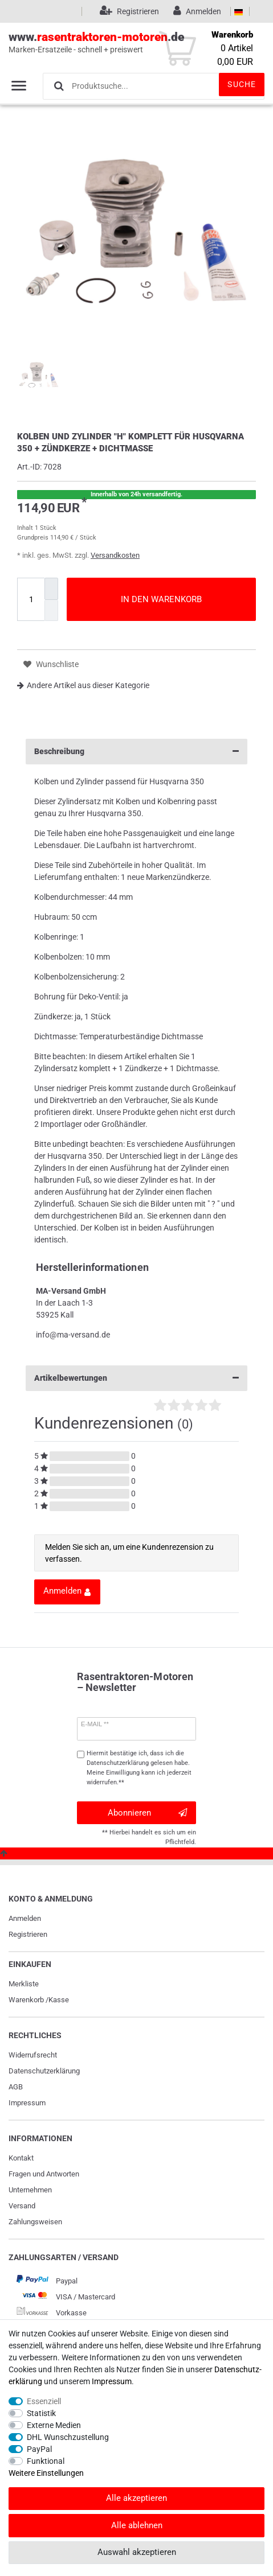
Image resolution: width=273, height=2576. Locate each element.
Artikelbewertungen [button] (136, 1378)
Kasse (58, 1999)
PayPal (39, 2449)
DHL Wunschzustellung (68, 2437)
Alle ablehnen (136, 2525)
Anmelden (25, 1918)
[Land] (238, 11)
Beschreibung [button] (136, 751)
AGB (16, 2087)
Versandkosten (115, 555)
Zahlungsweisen (35, 2221)
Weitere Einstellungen (46, 2473)
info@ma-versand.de (73, 1334)
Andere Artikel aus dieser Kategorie (83, 685)
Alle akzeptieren (136, 2498)
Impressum (27, 2102)
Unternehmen (30, 2190)
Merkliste (24, 1984)
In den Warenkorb (161, 599)
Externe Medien (54, 2425)
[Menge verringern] (51, 610)
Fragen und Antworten (44, 2174)
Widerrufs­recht (33, 2055)
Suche (241, 84)
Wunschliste (51, 664)
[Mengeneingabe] (30, 599)
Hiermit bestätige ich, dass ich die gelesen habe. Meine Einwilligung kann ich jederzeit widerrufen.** (139, 1767)
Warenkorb (26, 1999)
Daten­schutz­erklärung (44, 2071)
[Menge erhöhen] (51, 588)
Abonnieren (147, 1813)
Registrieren (28, 1934)
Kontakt (21, 2158)
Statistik (41, 2413)
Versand (22, 2205)
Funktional (45, 2461)
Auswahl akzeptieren (136, 2552)
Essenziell (44, 2401)
